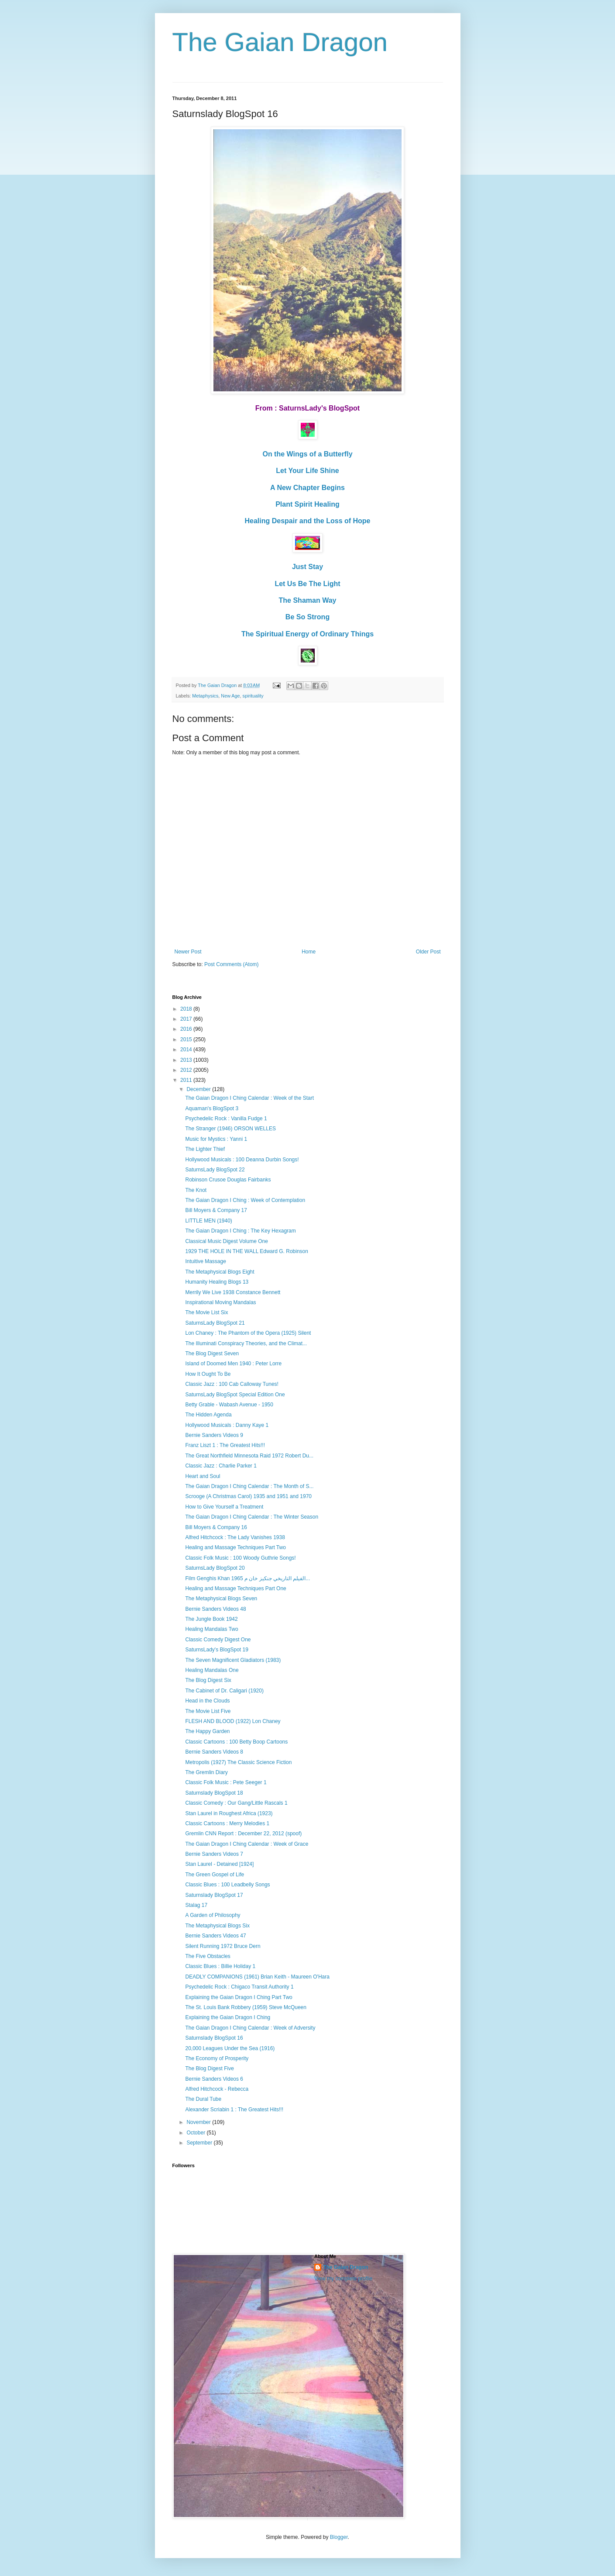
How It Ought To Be (207, 1374)
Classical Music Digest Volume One (226, 1241)
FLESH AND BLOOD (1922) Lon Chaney (232, 1721)
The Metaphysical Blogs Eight (219, 1272)
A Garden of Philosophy (212, 1915)
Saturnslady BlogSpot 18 (214, 1793)
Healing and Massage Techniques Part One (235, 1588)
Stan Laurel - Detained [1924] (219, 1864)
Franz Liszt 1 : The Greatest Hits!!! (225, 1445)
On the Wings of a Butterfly (307, 454)
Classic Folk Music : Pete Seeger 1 (225, 1782)
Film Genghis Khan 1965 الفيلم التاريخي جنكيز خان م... (247, 1578)
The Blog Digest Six (208, 1680)
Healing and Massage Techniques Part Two (235, 1547)
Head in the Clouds (207, 1701)
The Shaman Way (308, 600)
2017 (186, 1019)
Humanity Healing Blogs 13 (216, 1282)
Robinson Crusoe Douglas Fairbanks (228, 1180)
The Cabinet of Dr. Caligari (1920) (224, 1691)
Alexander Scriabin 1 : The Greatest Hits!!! (234, 2109)
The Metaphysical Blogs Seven (221, 1598)
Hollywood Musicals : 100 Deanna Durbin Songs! (242, 1160)
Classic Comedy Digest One (218, 1640)
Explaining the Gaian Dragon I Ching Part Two (238, 1997)
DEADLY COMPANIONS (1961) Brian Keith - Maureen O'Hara (257, 1977)
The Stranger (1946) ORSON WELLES (230, 1129)
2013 (186, 1060)
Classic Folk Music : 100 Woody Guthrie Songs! (240, 1558)
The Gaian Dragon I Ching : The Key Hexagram (240, 1231)
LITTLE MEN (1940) (208, 1221)
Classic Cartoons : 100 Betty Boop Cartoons (236, 1742)
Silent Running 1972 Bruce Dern (222, 1946)
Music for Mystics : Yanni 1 (216, 1139)
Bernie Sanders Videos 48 (215, 1609)
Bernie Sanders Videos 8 (214, 1752)
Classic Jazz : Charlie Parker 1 (220, 1466)
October (196, 2133)
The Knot (195, 1190)
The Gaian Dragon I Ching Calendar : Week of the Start (249, 1098)
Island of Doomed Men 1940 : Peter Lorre (233, 1364)
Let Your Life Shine (307, 470)
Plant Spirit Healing (307, 504)
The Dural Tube (203, 2099)
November (199, 2122)
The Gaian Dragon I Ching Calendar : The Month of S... (249, 1486)
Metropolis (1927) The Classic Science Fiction (238, 1762)
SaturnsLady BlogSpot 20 (214, 1568)
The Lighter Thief (205, 1149)
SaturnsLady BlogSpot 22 (214, 1170)
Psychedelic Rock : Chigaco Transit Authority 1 (239, 1987)
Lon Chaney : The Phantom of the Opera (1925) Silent (248, 1333)
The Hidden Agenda (208, 1415)
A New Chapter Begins (307, 487)
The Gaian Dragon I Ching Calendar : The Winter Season (251, 1517)
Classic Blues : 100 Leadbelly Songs (227, 1885)
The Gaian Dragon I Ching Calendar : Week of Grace (246, 1844)
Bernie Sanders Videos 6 (214, 2079)
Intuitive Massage (205, 1261)
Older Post (428, 952)
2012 (186, 1070)
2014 (186, 1049)
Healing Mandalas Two (211, 1629)
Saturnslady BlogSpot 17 (214, 1895)
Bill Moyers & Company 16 (216, 1527)
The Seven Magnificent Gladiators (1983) (233, 1660)
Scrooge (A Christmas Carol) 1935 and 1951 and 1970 (248, 1496)
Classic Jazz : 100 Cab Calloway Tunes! (231, 1384)
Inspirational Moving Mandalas (220, 1302)
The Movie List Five (207, 1711)
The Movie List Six (206, 1312)
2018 (186, 1009)
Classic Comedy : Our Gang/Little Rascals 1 (236, 1803)
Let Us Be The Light (307, 583)
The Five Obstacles (207, 1956)
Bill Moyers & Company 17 (216, 1210)
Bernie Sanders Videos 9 (214, 1435)
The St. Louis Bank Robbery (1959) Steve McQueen (245, 2007)
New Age (230, 695)
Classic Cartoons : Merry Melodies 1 (227, 1823)
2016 (186, 1029)
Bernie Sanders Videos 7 (214, 1854)
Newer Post (188, 952)
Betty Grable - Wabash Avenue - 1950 (229, 1405)
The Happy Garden (207, 1731)
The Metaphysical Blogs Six (217, 1926)
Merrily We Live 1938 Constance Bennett (232, 1292)
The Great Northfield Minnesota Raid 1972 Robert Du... (249, 1456)
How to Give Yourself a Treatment (224, 1507)
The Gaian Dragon (280, 42)
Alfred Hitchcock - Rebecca (216, 2089)
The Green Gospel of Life (214, 1875)
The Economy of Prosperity (216, 2058)
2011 (186, 1080)
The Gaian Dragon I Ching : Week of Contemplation (245, 1200)
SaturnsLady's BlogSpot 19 (216, 1650)
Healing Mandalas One (211, 1670)
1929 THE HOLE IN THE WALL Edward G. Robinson (246, 1251)
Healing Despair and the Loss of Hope (307, 521)
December (199, 1089)
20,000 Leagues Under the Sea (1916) (230, 2048)
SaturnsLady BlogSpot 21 (214, 1323)
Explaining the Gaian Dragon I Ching (227, 2017)
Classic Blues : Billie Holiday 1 (220, 1966)
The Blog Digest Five (209, 2068)
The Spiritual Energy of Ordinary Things (307, 634)
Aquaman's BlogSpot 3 (211, 1108)
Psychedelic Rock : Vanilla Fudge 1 (226, 1118)
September (199, 2143)
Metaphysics (205, 695)
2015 (186, 1039)
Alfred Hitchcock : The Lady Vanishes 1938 (235, 1537)
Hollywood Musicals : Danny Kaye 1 (226, 1425)
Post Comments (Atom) (231, 964)
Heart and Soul (202, 1476)
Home (309, 952)
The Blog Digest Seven (212, 1353)
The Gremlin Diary (206, 1772)
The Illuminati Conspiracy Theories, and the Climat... (246, 1343)
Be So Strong (307, 617)
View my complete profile (343, 2279)
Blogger (339, 2537)
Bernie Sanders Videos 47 (215, 1936)
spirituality (253, 695)
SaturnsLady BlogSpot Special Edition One (235, 1395)
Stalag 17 (196, 1905)
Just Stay (307, 566)
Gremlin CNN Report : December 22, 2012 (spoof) (243, 1833)
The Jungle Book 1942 (211, 1619)
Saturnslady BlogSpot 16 (214, 2038)
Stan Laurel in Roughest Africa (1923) (228, 1813)
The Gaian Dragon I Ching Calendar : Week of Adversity (250, 2028)
